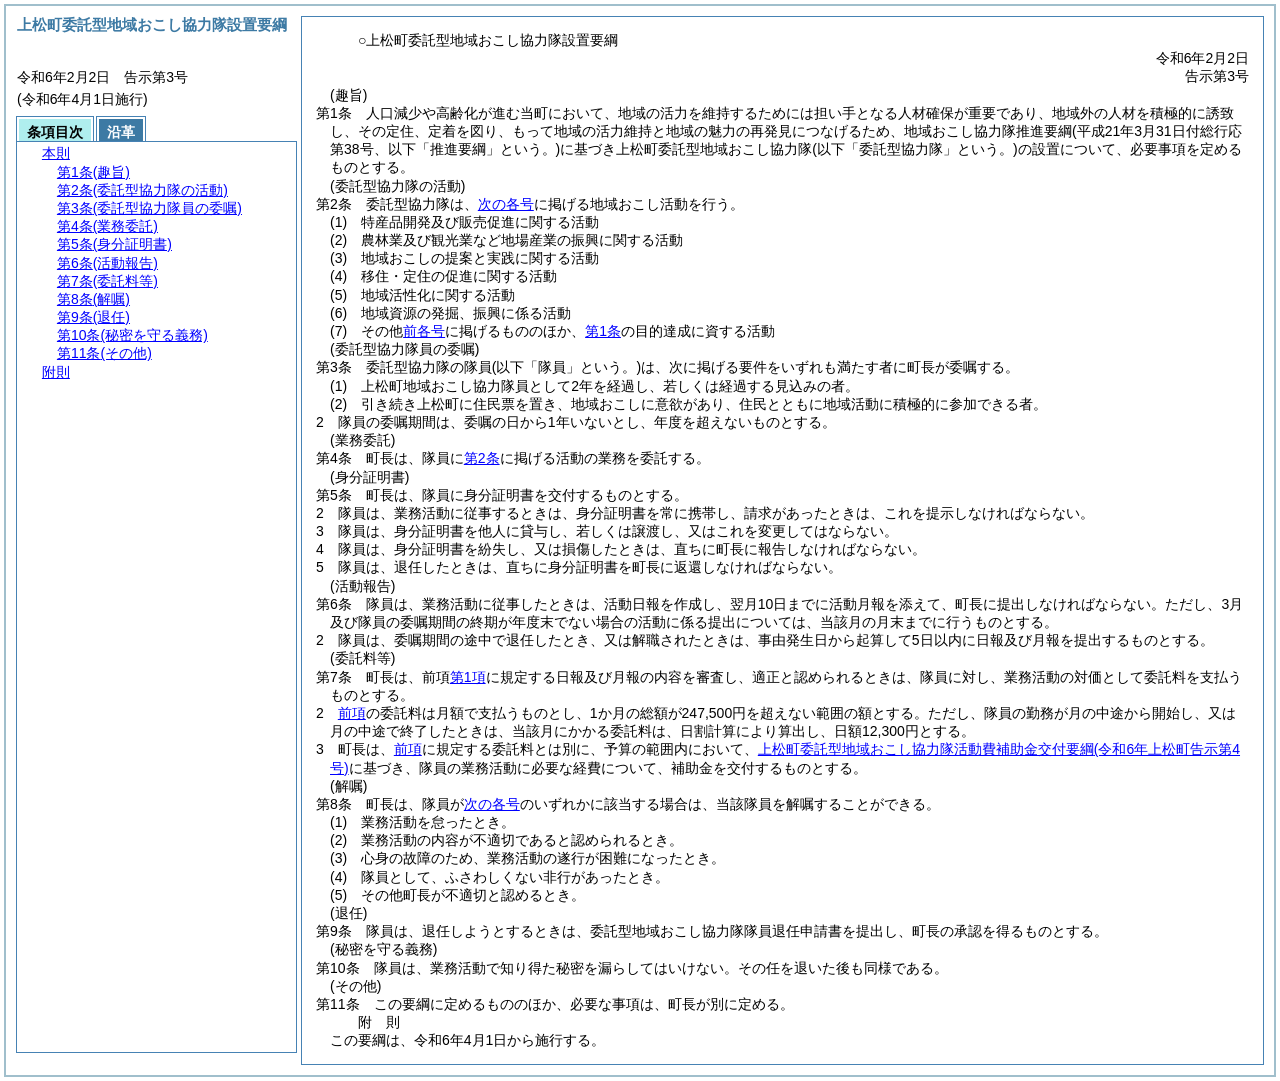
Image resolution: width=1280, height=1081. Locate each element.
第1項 (468, 677)
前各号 (424, 331)
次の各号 (506, 204)
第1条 (603, 331)
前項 (352, 713)
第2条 (482, 458)
